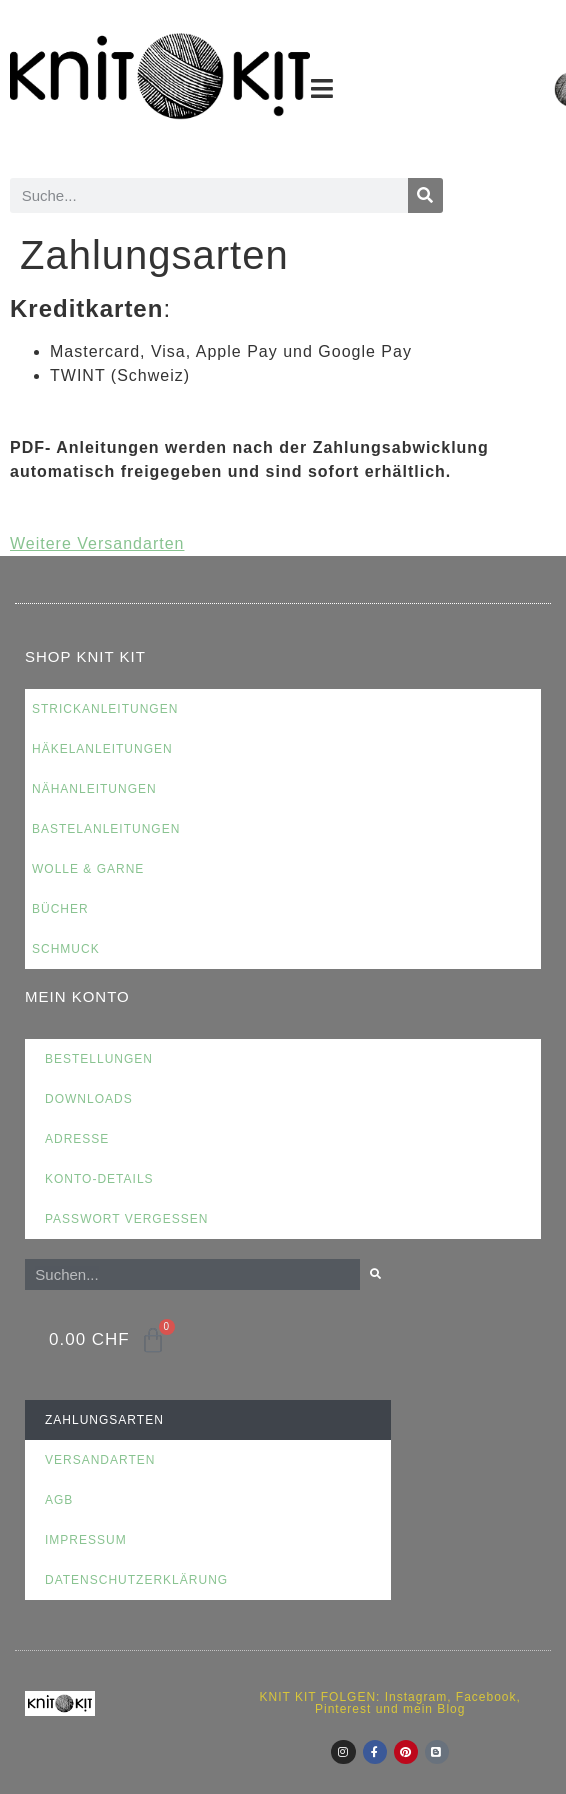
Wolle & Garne (88, 869)
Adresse (77, 1139)
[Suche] (425, 195)
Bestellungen (99, 1059)
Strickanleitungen (105, 709)
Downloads (89, 1099)
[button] (322, 88)
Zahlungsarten (104, 1420)
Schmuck (66, 949)
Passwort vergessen (126, 1219)
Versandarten (100, 1460)
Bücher (60, 909)
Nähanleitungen (94, 789)
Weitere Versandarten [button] (97, 543)
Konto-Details (99, 1179)
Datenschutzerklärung (136, 1580)
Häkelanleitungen (102, 749)
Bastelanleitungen (106, 829)
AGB (59, 1500)
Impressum (86, 1540)
